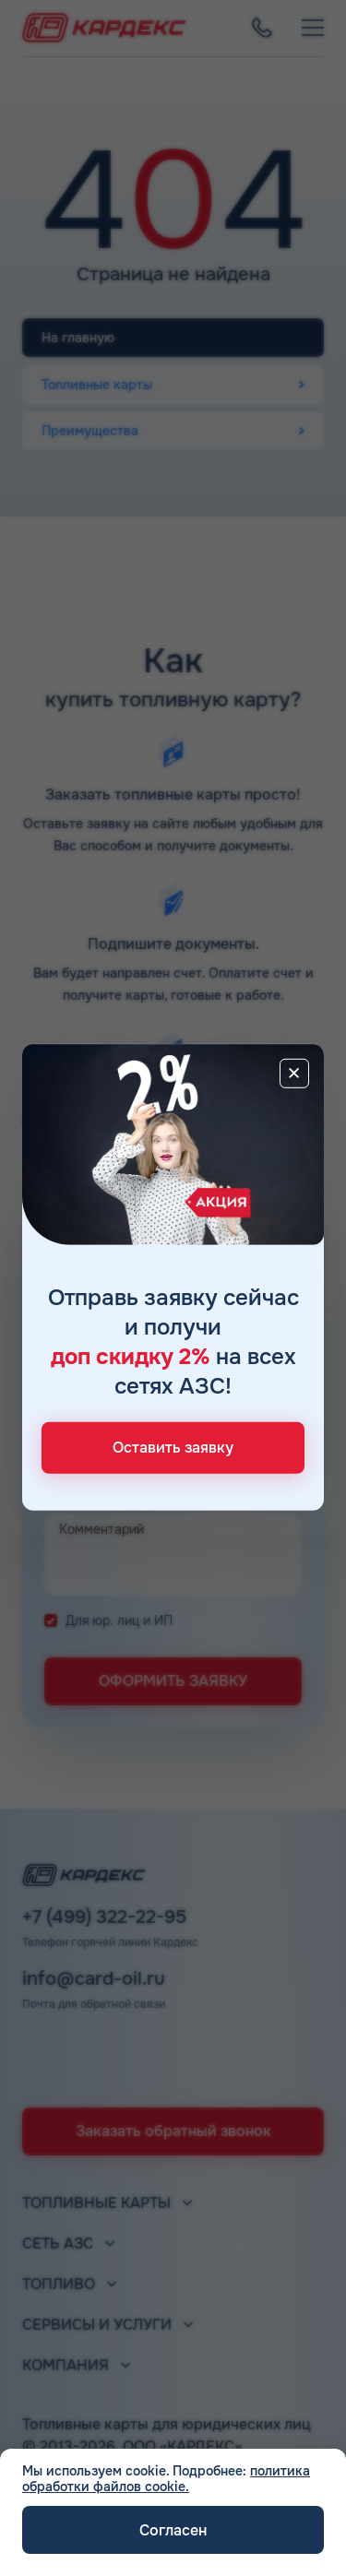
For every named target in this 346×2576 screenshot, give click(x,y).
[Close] (294, 1072)
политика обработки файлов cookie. (166, 2479)
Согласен (173, 2530)
